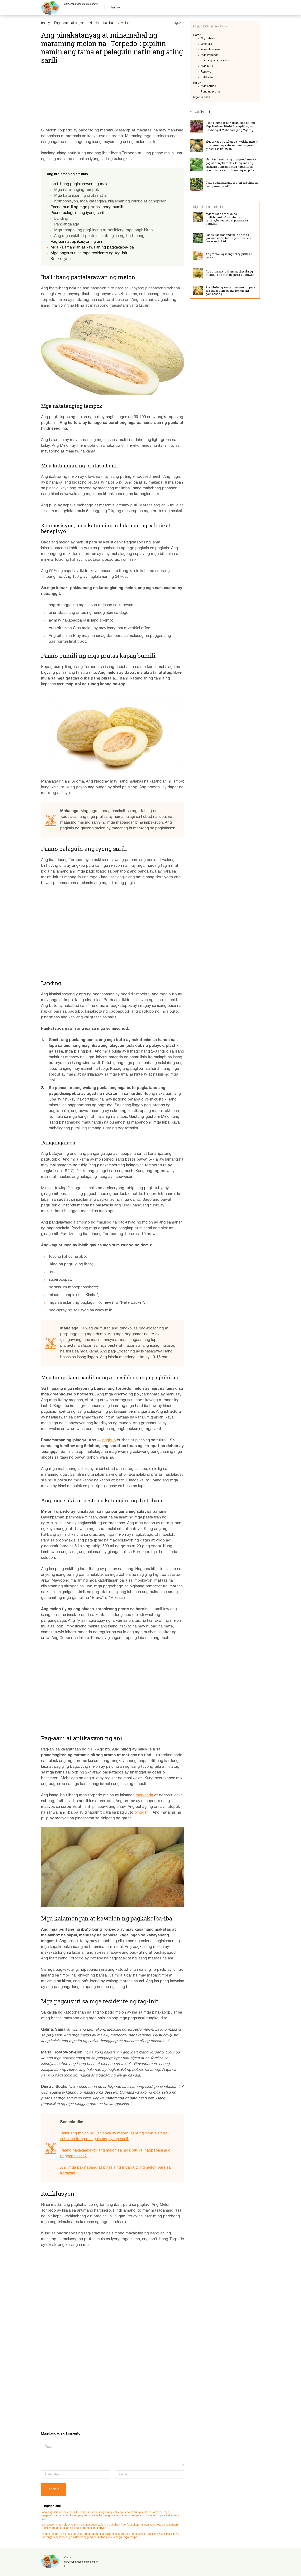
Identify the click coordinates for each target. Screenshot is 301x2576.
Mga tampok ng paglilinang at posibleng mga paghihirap (103, 230)
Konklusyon (60, 259)
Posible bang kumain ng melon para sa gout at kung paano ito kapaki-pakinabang (230, 291)
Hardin (197, 35)
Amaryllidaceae (210, 49)
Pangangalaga (66, 224)
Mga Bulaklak (201, 97)
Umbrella (206, 44)
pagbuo (109, 1440)
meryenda (144, 1795)
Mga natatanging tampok (76, 190)
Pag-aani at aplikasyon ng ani (76, 242)
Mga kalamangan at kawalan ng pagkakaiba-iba (92, 247)
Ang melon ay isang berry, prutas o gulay (229, 255)
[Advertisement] (112, 97)
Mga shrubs (208, 86)
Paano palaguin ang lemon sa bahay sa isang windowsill (232, 184)
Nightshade (208, 38)
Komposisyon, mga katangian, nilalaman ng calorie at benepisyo (110, 201)
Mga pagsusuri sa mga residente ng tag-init (88, 253)
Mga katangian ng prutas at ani (81, 195)
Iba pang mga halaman (215, 60)
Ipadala (53, 2489)
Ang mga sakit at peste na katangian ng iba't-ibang (99, 236)
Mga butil (207, 66)
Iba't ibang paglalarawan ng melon (80, 184)
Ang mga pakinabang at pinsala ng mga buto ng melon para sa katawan (230, 273)
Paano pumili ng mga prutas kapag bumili (86, 207)
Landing (61, 218)
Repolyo (206, 72)
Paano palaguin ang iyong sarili (77, 213)
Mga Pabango (209, 55)
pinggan (142, 1812)
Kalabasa (207, 77)
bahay (115, 8)
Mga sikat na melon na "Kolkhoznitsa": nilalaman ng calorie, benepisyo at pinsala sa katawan (232, 145)
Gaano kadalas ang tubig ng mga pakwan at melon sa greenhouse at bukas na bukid (229, 238)
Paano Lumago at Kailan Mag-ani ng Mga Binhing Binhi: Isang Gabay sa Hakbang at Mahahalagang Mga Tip (230, 126)
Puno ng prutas (211, 92)
